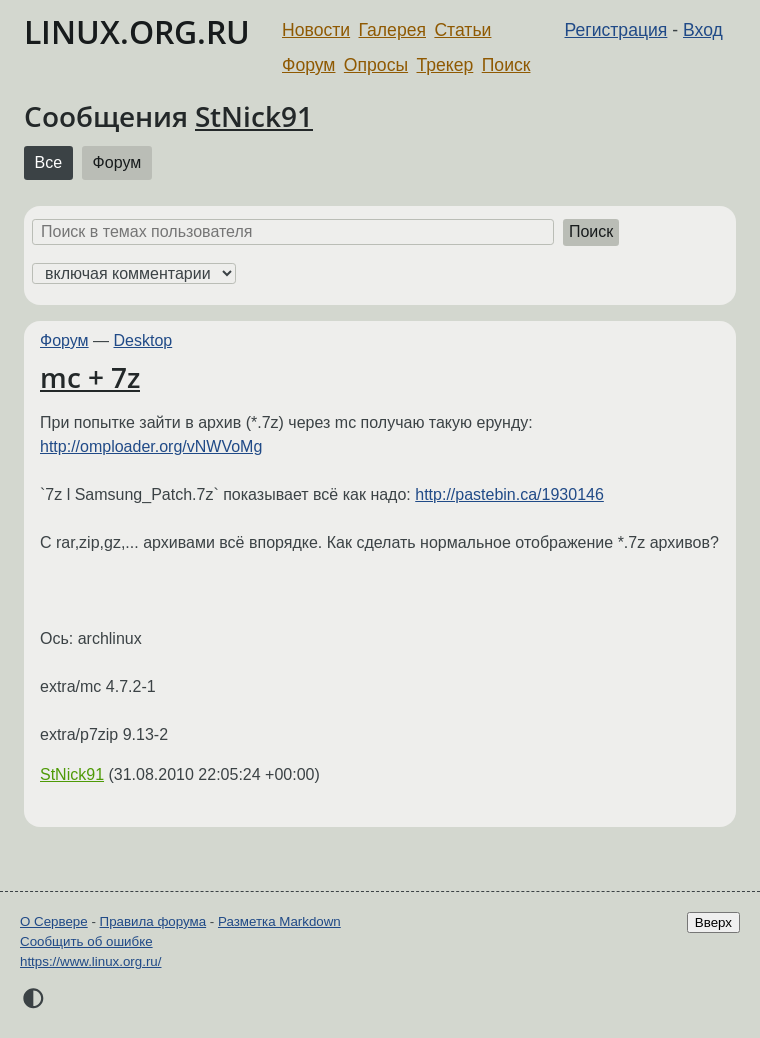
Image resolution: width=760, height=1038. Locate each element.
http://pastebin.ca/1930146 (509, 494)
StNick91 (254, 116)
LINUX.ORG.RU (137, 31)
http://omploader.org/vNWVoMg (151, 446)
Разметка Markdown (279, 921)
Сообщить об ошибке (86, 941)
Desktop (143, 340)
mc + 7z (90, 377)
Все (49, 162)
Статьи (462, 30)
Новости (316, 30)
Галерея (392, 30)
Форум (308, 65)
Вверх (713, 922)
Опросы (376, 65)
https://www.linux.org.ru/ (90, 961)
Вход (703, 30)
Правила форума (153, 921)
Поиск (506, 65)
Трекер (445, 65)
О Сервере (54, 921)
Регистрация (616, 30)
